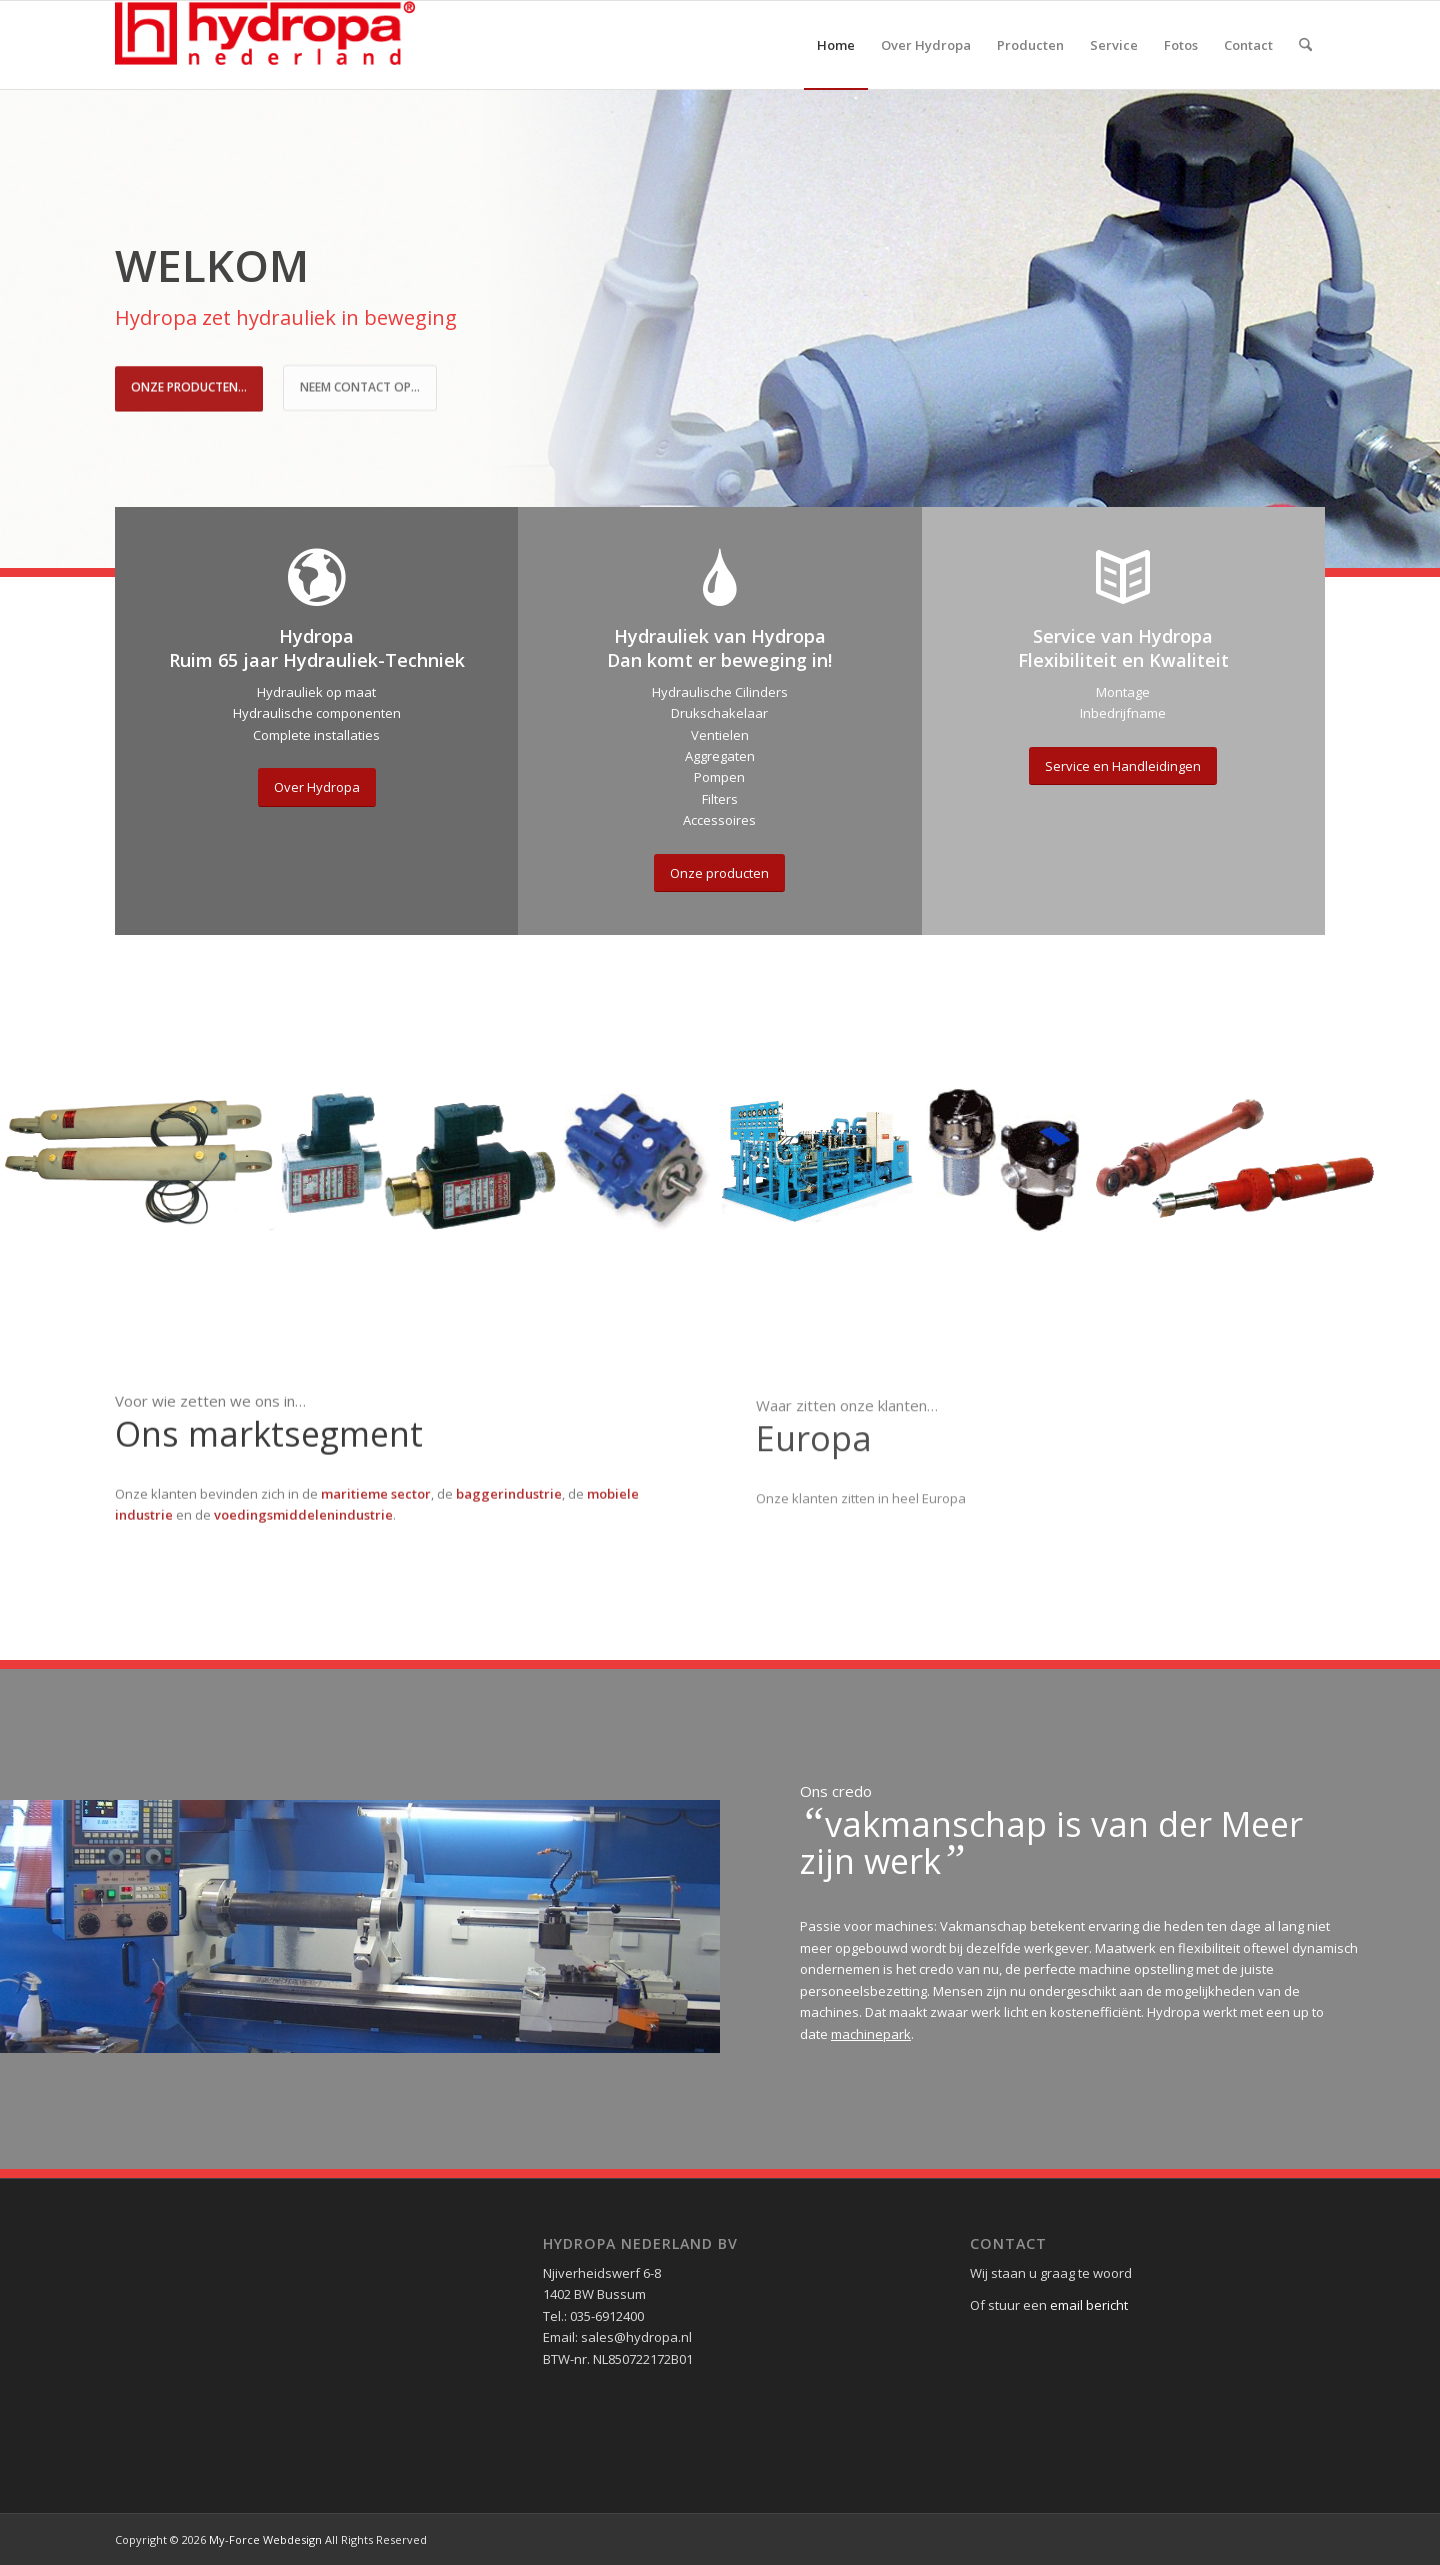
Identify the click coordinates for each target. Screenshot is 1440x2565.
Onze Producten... (189, 384)
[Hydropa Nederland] (265, 45)
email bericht (1089, 2305)
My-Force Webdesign (265, 2539)
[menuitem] (836, 45)
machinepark (871, 2034)
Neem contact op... (360, 384)
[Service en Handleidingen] (1123, 766)
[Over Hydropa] (317, 787)
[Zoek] (1305, 45)
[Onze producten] (719, 873)
